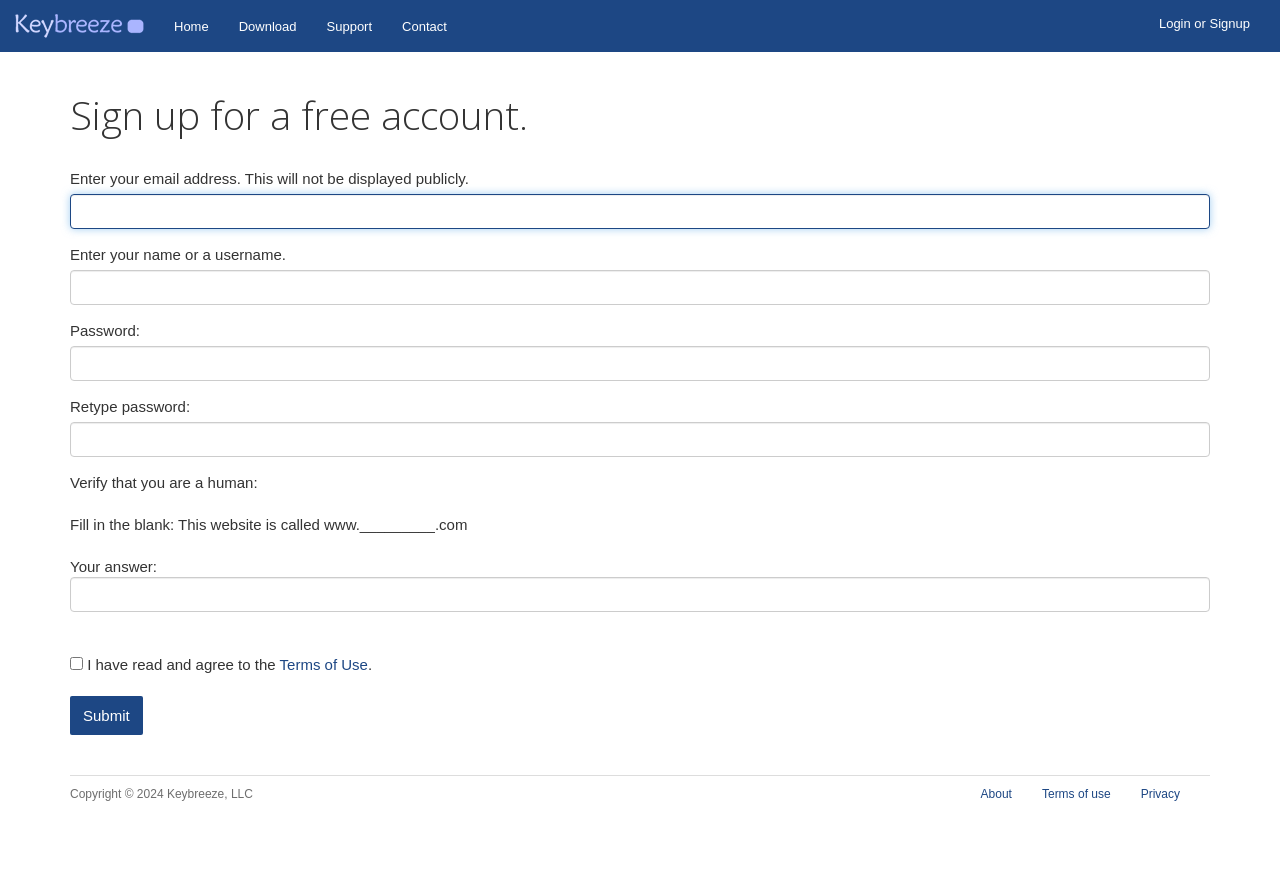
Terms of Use (324, 664)
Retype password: (130, 406)
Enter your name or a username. (178, 254)
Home (191, 26)
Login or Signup (1204, 23)
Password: (105, 330)
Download (268, 26)
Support (350, 26)
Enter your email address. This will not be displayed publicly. (269, 178)
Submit (106, 715)
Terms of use (1076, 794)
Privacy (1160, 794)
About (996, 794)
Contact (424, 26)
